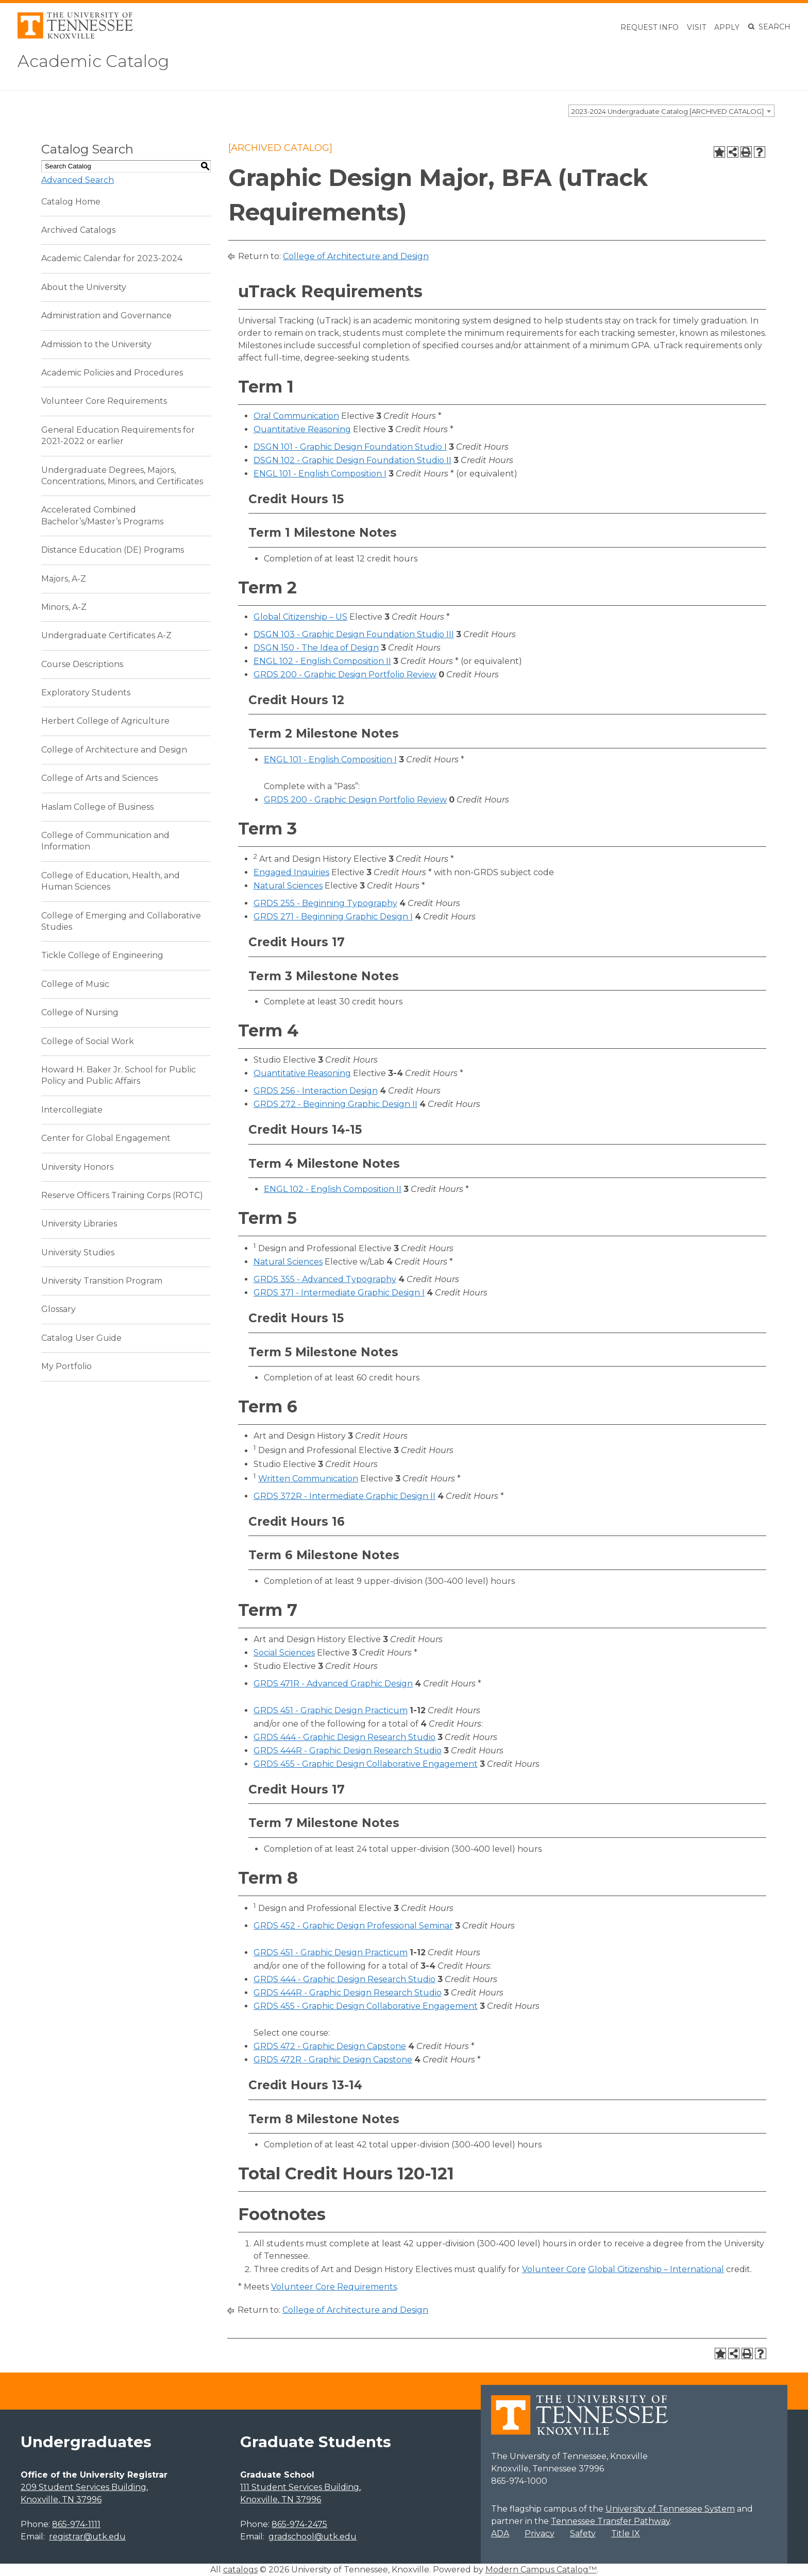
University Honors (77, 1167)
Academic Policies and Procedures (112, 373)
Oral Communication (296, 416)
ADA (500, 2533)
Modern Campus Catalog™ (541, 2569)
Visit (696, 27)
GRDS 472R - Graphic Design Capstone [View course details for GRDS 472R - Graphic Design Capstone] (333, 2060)
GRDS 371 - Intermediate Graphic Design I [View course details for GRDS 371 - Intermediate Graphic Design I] (339, 1293)
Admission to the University (96, 344)
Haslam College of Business (97, 807)
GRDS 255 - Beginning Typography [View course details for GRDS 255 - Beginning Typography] (325, 903)
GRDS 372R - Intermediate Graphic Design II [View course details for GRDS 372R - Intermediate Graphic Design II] (344, 1496)
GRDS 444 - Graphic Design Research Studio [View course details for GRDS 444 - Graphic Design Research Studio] (344, 1737)
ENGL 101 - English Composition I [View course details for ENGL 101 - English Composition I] (320, 474)
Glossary (58, 1309)
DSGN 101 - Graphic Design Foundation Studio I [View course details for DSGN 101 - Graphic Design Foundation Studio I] (350, 447)
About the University (83, 287)
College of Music (75, 984)
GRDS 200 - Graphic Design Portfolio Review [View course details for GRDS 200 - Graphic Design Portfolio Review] (345, 674)
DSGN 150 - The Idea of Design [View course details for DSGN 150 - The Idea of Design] (316, 648)
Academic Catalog (93, 61)
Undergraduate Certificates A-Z (106, 635)
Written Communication (308, 1478)
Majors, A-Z (63, 579)
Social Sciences (284, 1653)
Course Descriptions (82, 664)
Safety (583, 2533)
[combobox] (671, 111)
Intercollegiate (72, 1110)
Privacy (539, 2533)
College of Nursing (80, 1012)
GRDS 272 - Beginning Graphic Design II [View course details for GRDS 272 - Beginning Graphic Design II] (335, 1104)
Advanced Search (77, 180)
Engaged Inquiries (291, 872)
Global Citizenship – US (300, 617)
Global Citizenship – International (656, 2269)
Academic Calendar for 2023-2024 (111, 258)
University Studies (77, 1252)
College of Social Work (87, 1041)
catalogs (240, 2569)
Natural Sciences (288, 886)
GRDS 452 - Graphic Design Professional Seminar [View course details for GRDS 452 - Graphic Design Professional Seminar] (353, 1926)
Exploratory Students (85, 692)
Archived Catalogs (78, 230)
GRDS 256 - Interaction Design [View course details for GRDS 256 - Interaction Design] (316, 1091)
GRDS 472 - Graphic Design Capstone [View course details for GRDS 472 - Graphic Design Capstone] (330, 2046)
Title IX (625, 2533)
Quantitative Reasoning (302, 429)
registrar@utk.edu (87, 2536)
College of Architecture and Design (114, 750)
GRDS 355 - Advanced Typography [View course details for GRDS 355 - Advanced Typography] (325, 1279)
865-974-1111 (76, 2524)
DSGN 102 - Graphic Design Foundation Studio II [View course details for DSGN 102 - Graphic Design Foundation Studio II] (352, 460)
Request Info (649, 27)
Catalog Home (70, 202)
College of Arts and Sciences (99, 778)
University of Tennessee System (670, 2509)
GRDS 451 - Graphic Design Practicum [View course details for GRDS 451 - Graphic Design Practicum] (331, 1710)
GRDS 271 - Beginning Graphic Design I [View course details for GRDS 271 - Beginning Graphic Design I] (333, 917)
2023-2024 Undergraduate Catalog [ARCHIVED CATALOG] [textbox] (667, 111)
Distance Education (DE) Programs (112, 550)
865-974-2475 (299, 2524)
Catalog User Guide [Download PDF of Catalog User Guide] (81, 1338)
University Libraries (79, 1224)
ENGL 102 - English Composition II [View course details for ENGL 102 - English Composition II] (322, 661)
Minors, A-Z (64, 607)
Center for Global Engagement (106, 1138)
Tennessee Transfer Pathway (610, 2521)
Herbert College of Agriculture (105, 721)
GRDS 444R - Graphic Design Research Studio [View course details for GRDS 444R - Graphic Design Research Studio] (348, 1750)
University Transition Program (101, 1281)
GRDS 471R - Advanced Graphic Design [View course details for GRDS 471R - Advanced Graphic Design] (333, 1683)
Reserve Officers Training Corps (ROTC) (122, 1195)
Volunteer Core (554, 2269)
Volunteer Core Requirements (104, 401)
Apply (726, 27)
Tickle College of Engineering (102, 955)
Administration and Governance (106, 315)
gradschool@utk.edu (312, 2536)
